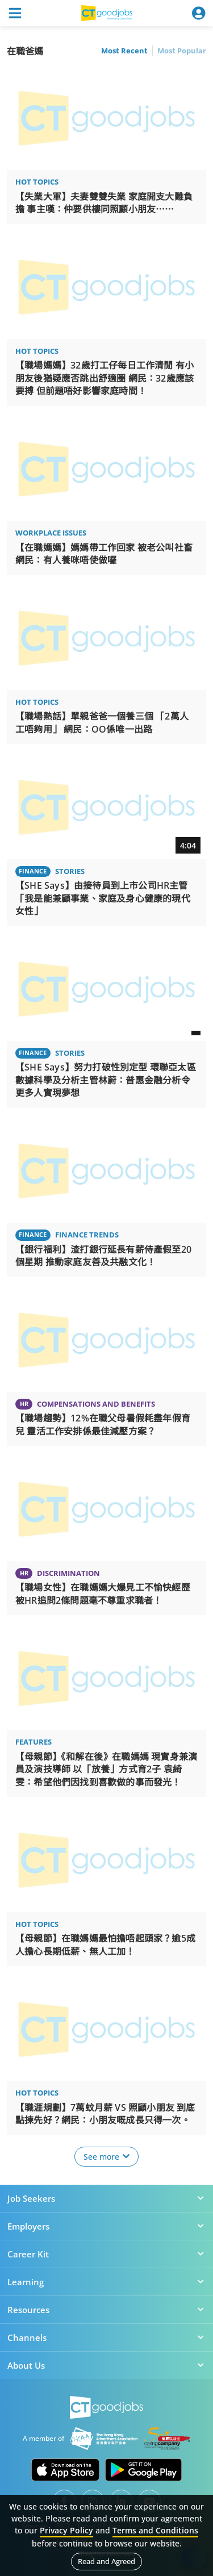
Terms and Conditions (155, 2530)
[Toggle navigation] (15, 13)
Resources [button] (106, 2309)
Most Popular (181, 50)
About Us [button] (106, 2365)
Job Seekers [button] (106, 2198)
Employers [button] (106, 2226)
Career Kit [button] (106, 2254)
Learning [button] (106, 2282)
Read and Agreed (106, 2561)
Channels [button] (106, 2337)
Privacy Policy (66, 2530)
